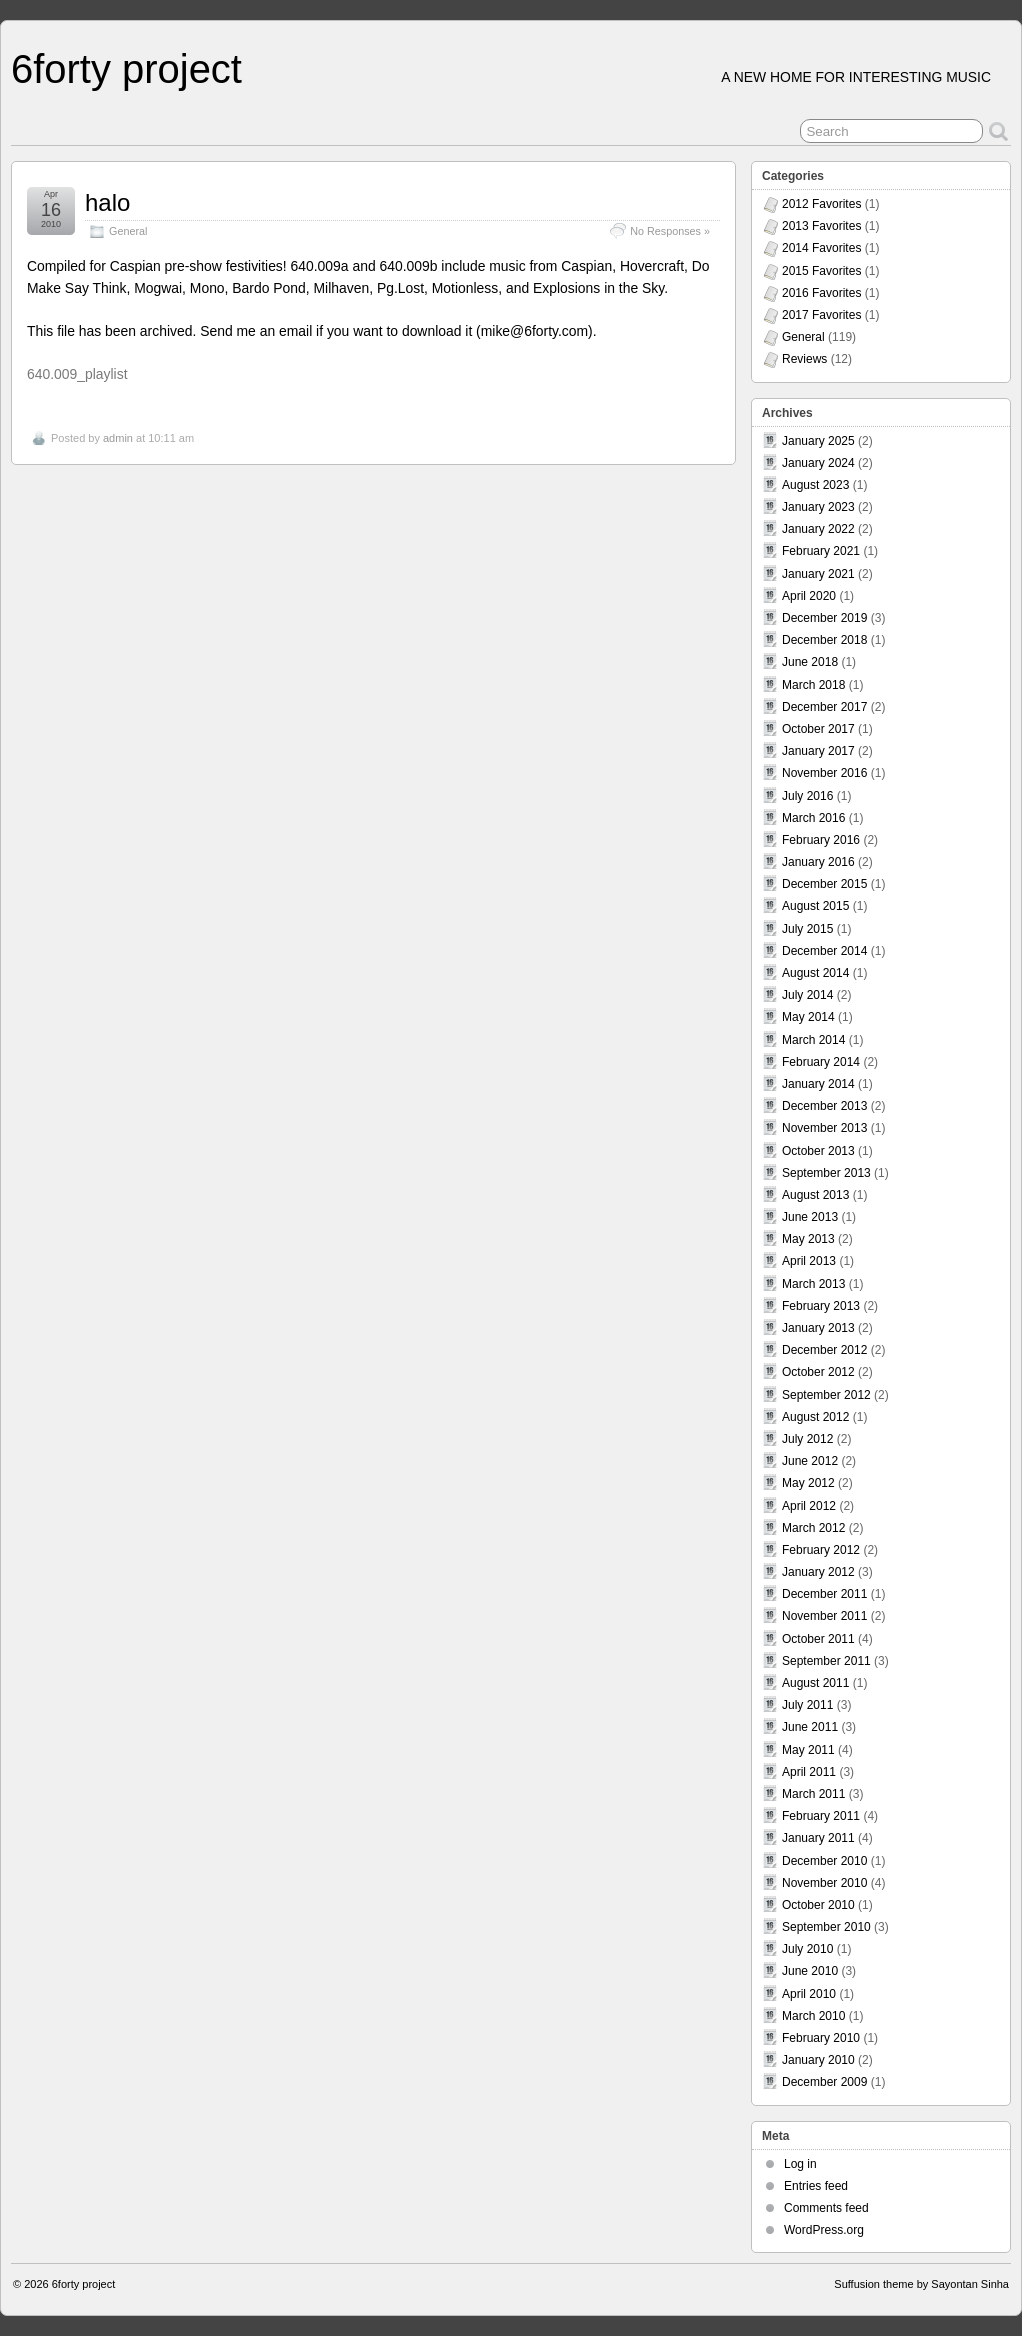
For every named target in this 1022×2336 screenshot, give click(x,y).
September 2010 (826, 1927)
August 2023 (815, 485)
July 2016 (807, 796)
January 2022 (818, 529)
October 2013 (818, 1151)
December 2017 (824, 707)
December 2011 (824, 1594)
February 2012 (821, 1550)
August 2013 (815, 1195)
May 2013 (808, 1239)
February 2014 (821, 1062)
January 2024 (818, 463)
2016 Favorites (821, 293)
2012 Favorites (821, 204)
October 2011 (818, 1639)
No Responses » (670, 231)
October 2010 (818, 1905)
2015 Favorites (821, 271)
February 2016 (821, 840)
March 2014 (813, 1040)
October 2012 (818, 1372)
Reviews (804, 359)
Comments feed (826, 2208)
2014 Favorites (821, 248)
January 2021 (818, 574)
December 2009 (824, 2082)
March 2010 (813, 2016)
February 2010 (821, 2038)
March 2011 (813, 1794)
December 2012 (824, 1350)
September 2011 (826, 1661)
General (128, 231)
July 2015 (807, 929)
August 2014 (815, 973)
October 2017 (818, 729)
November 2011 (824, 1616)
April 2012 (809, 1506)
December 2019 (824, 618)
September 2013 (826, 1173)
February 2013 (821, 1306)
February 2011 (821, 1816)
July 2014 (807, 995)
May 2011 (808, 1750)
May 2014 (808, 1017)
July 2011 (807, 1705)
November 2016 (824, 773)
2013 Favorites (821, 226)
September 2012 (826, 1395)
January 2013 (818, 1328)
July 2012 (807, 1439)
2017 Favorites (821, 315)
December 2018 (824, 640)
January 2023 (818, 507)
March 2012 (813, 1528)
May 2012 (808, 1483)
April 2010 (809, 1994)
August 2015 (815, 906)
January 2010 (818, 2060)
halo (107, 202)
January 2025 (818, 441)
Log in (800, 2164)
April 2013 (809, 1261)
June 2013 (810, 1217)
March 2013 (813, 1284)
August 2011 (815, 1683)
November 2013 (824, 1128)
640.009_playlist (77, 374)
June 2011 (810, 1727)
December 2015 (824, 884)
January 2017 (818, 751)
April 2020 (809, 596)
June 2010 (810, 1971)
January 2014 (818, 1084)
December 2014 (824, 951)
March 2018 (813, 685)
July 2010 (807, 1949)
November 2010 (824, 1883)
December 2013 (824, 1106)
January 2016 (818, 862)
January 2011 (818, 1838)
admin (118, 438)
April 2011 (809, 1772)
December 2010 (824, 1861)
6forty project (126, 69)
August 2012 (815, 1417)
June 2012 (810, 1461)
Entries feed (816, 2186)
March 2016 (813, 818)
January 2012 (818, 1572)
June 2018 (810, 662)
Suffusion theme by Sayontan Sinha (921, 2284)
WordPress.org (824, 2230)
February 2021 (821, 551)
